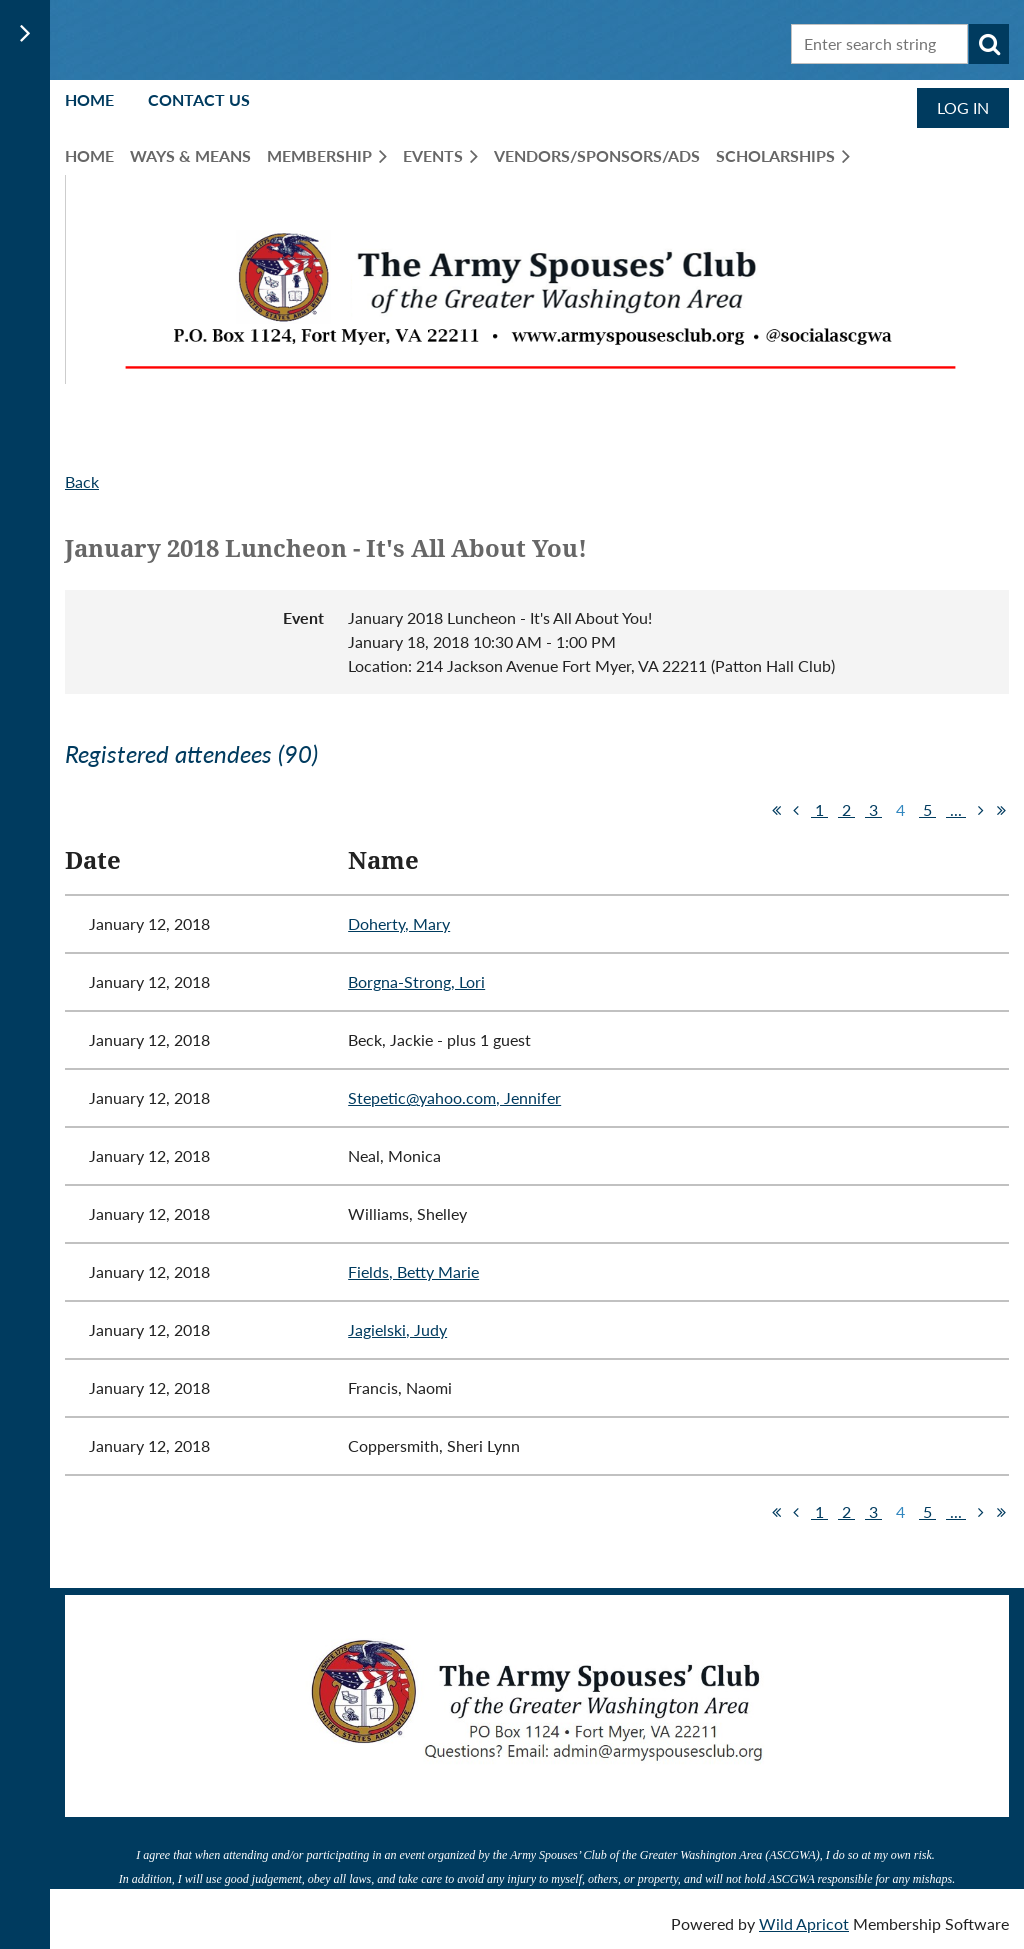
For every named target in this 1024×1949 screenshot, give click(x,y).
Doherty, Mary (399, 923)
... (956, 809)
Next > (981, 810)
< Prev (796, 810)
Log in (963, 107)
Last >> (1001, 810)
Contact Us (199, 99)
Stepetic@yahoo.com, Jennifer (454, 1097)
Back (82, 481)
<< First (776, 810)
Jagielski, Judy (397, 1329)
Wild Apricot (804, 1923)
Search (989, 44)
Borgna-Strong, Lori (416, 981)
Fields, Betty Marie (413, 1271)
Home (89, 99)
